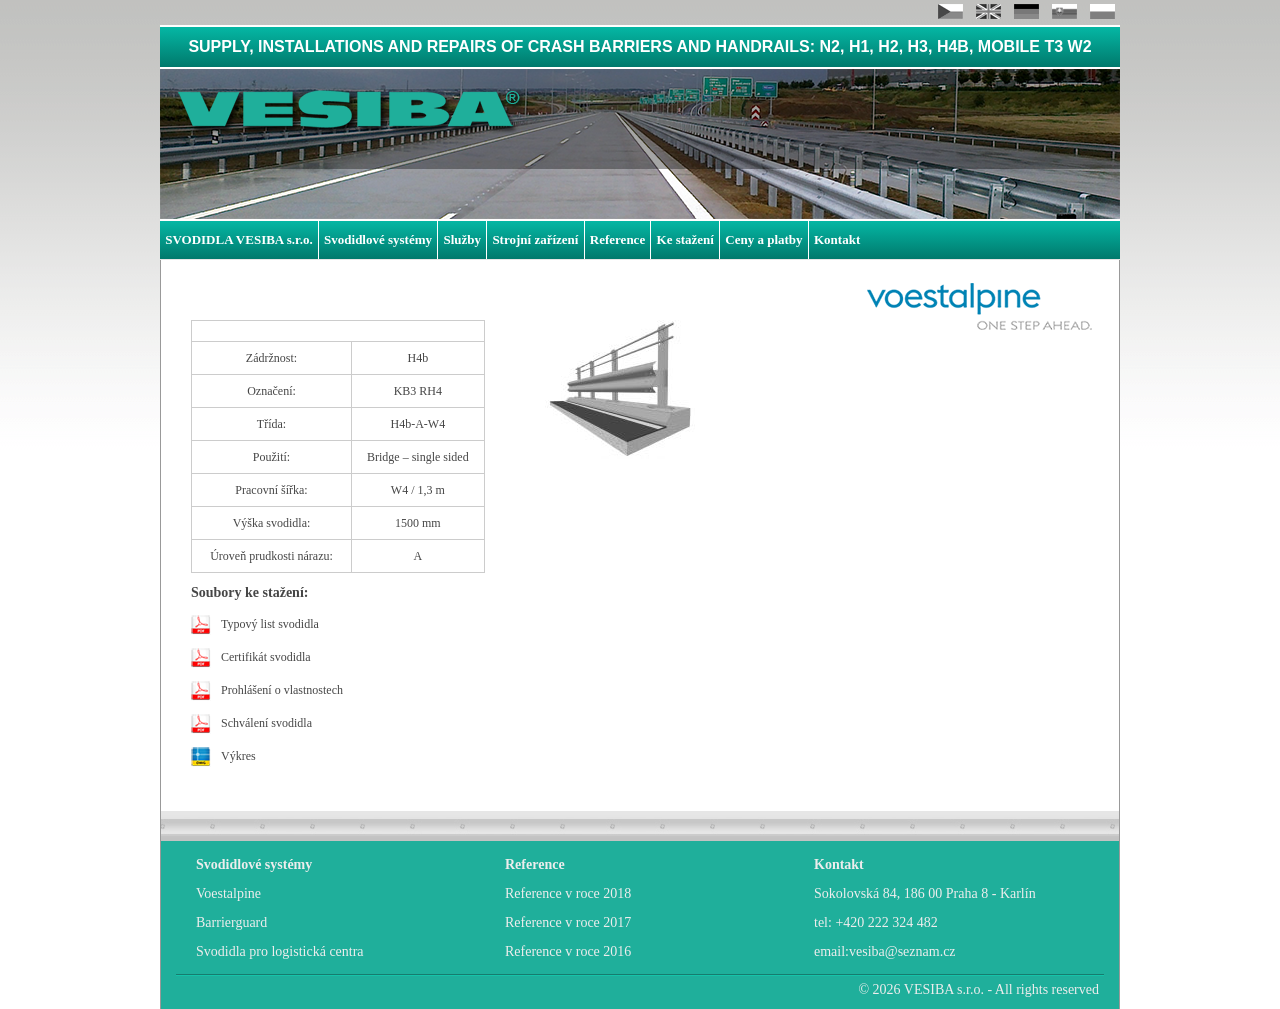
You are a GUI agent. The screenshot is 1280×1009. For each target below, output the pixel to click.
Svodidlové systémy (378, 239)
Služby (462, 239)
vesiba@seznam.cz (902, 951)
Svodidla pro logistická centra (280, 951)
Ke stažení (685, 239)
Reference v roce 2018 (568, 893)
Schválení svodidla (266, 723)
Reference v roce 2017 (568, 922)
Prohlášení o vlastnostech (282, 690)
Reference (617, 239)
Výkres (238, 756)
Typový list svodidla (270, 624)
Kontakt (837, 239)
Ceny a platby (763, 239)
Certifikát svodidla (266, 657)
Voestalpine (228, 893)
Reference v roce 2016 (568, 951)
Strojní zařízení (535, 239)
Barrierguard (231, 922)
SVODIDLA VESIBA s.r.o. (239, 239)
